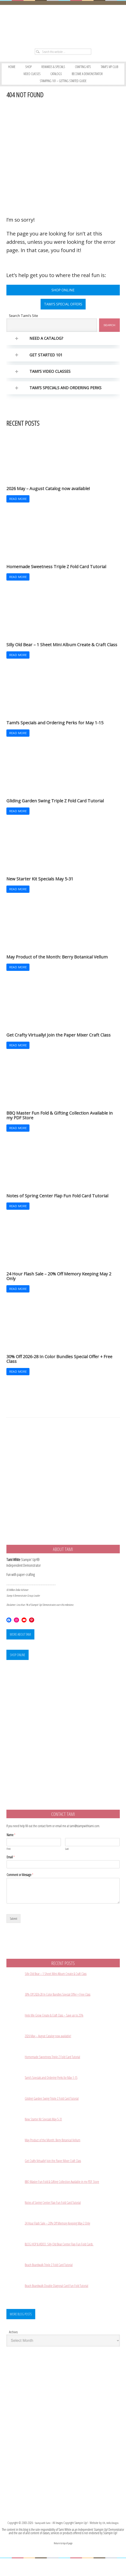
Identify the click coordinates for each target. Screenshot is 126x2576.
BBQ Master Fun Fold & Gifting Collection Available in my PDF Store (59, 1123)
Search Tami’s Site (23, 324)
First (8, 1858)
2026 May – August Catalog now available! (48, 497)
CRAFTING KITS (101, 72)
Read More (18, 507)
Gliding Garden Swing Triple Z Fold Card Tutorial (55, 809)
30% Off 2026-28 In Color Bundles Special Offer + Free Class (59, 1367)
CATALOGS (94, 80)
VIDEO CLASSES (66, 80)
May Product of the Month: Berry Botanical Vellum (57, 965)
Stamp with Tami (41, 2540)
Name (11, 1844)
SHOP (38, 72)
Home (20, 72)
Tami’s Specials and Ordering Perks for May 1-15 (54, 731)
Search (108, 333)
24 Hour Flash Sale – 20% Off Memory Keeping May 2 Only (58, 1284)
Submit (14, 1927)
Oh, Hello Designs (111, 2540)
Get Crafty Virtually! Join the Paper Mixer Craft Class (58, 1043)
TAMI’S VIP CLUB (36, 80)
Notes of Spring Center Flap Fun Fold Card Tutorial (57, 1204)
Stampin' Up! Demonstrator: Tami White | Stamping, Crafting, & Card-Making (63, 28)
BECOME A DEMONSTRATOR (30, 88)
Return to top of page (63, 2561)
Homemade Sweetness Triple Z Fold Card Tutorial (56, 575)
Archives (13, 2349)
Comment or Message (20, 1884)
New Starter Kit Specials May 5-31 (39, 887)
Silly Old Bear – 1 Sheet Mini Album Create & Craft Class (61, 653)
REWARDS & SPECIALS (67, 72)
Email (11, 1866)
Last (67, 1858)
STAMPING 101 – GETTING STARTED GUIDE (86, 88)
